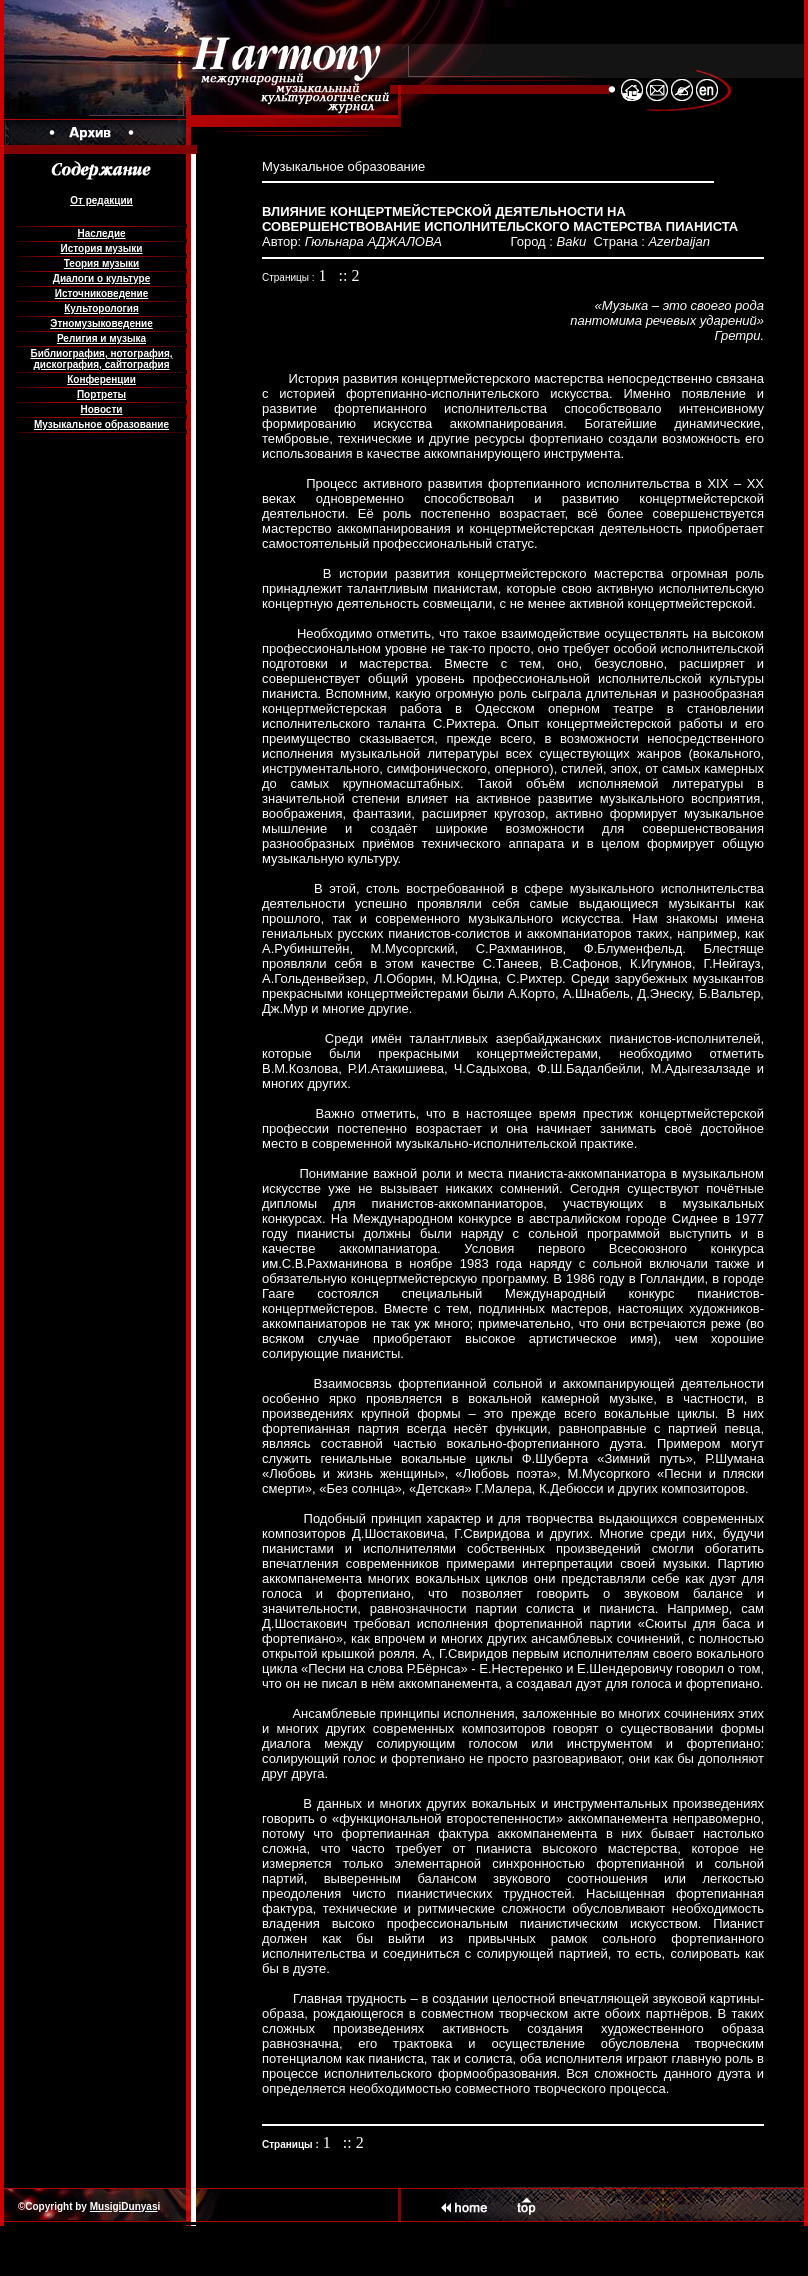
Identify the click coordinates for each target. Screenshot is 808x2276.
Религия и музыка (101, 338)
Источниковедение (102, 293)
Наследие (101, 233)
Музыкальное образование (101, 424)
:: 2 (349, 275)
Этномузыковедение (101, 323)
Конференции (101, 379)
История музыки (102, 248)
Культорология (101, 308)
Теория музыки (102, 263)
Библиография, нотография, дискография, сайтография (101, 359)
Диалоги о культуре (101, 278)
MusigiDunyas (124, 2206)
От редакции (101, 200)
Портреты (101, 394)
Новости (102, 409)
